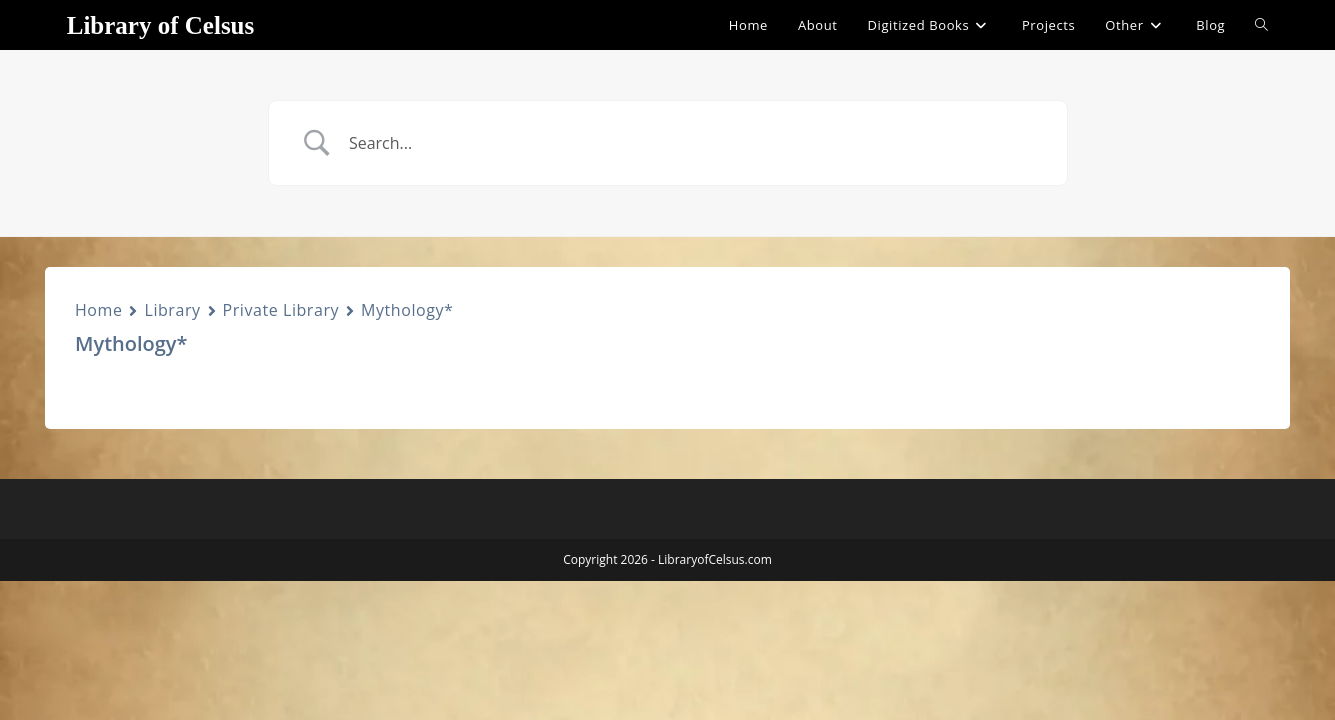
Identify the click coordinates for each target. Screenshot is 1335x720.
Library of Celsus (161, 25)
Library (172, 310)
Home (98, 310)
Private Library (281, 310)
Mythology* (407, 310)
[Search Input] (693, 143)
